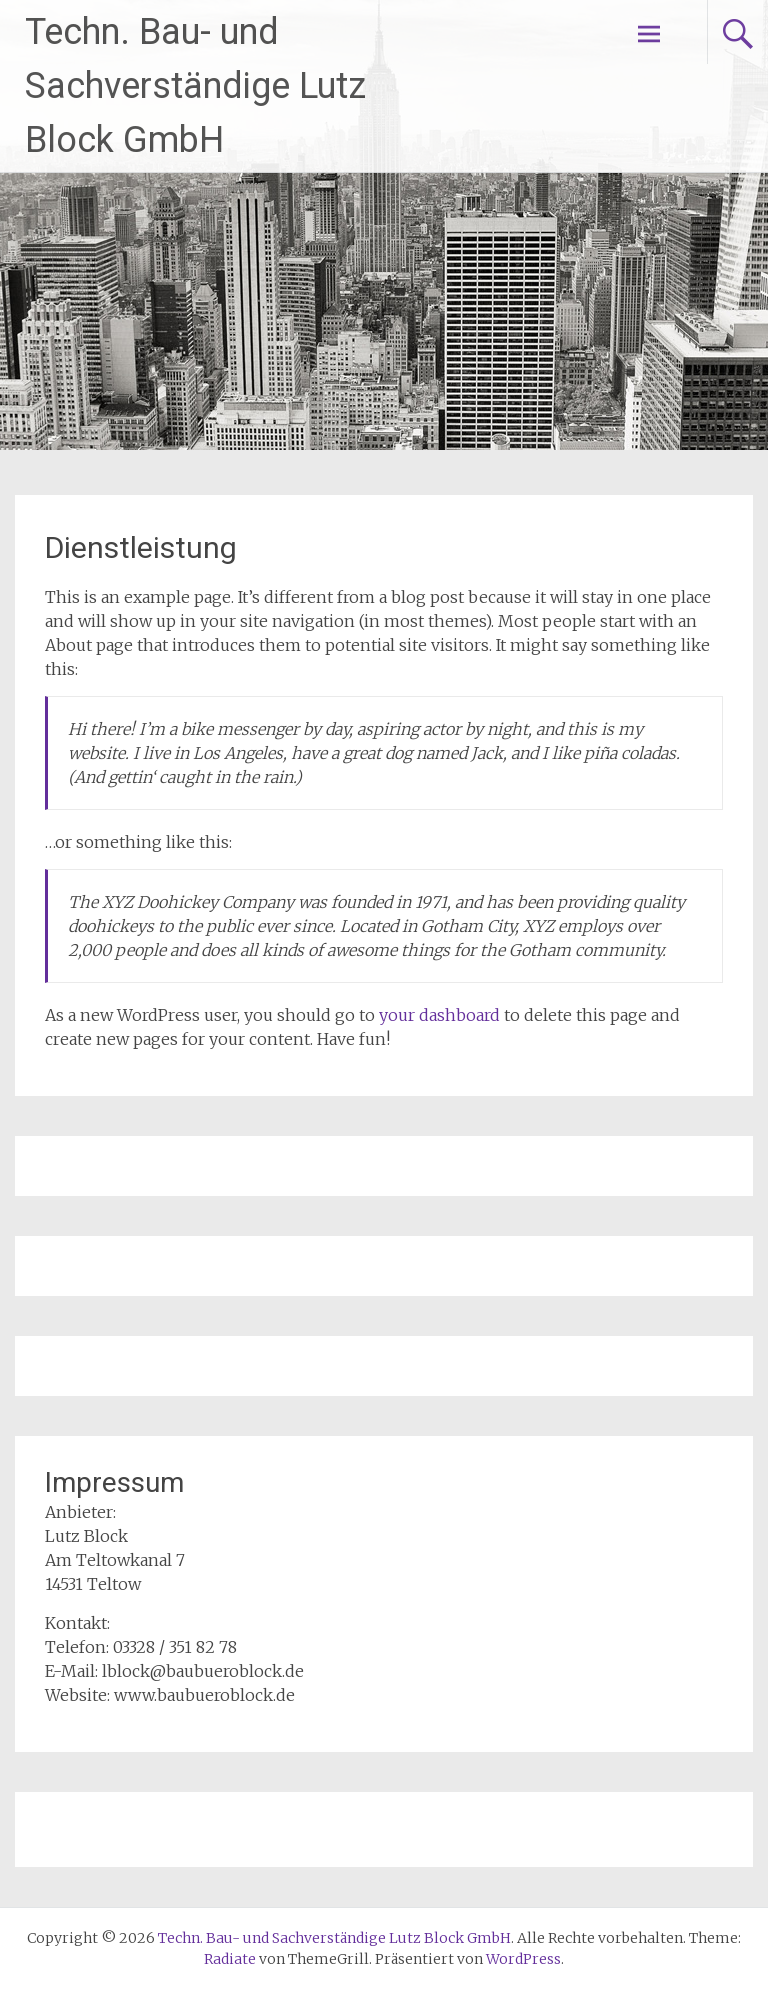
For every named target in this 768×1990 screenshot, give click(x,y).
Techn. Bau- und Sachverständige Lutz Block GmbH (195, 86)
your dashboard (439, 1015)
